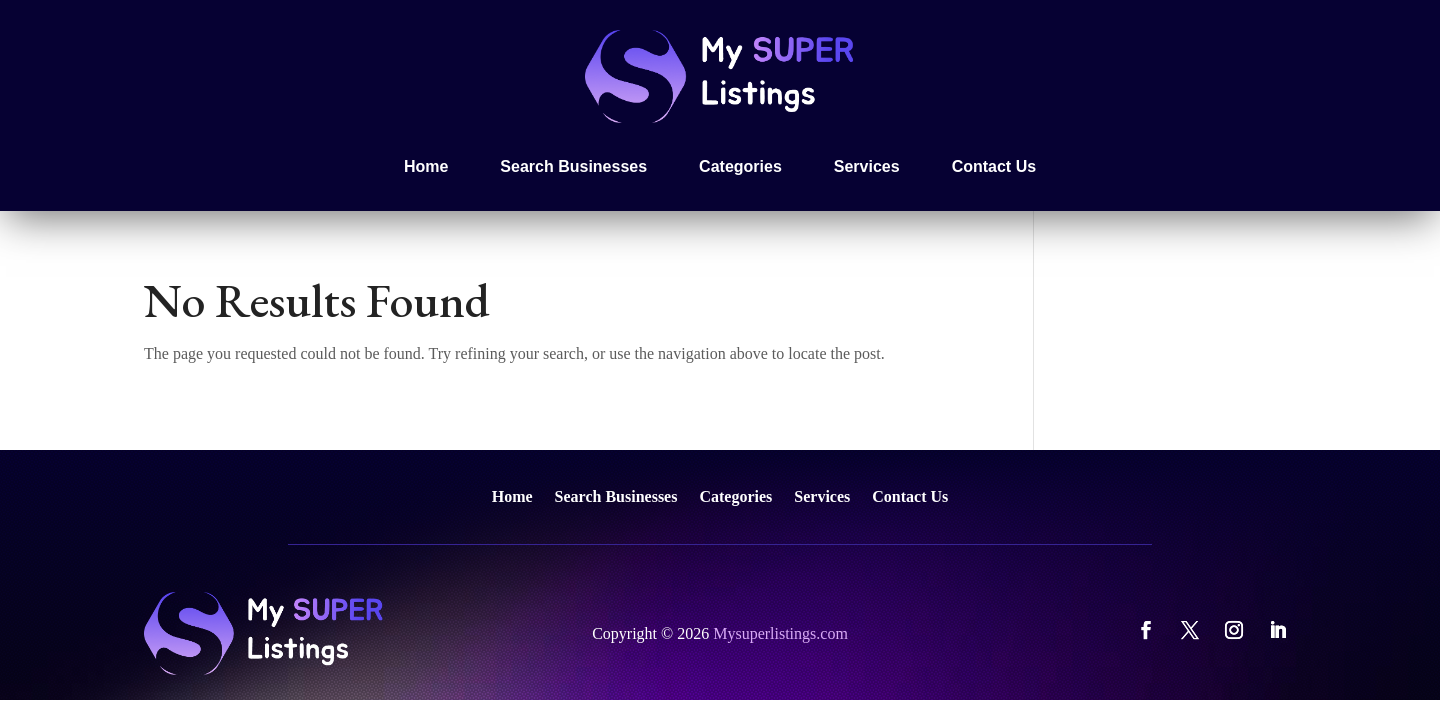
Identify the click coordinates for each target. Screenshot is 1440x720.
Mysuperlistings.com (780, 633)
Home (426, 166)
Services (867, 166)
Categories (740, 166)
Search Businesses (573, 166)
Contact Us (994, 166)
